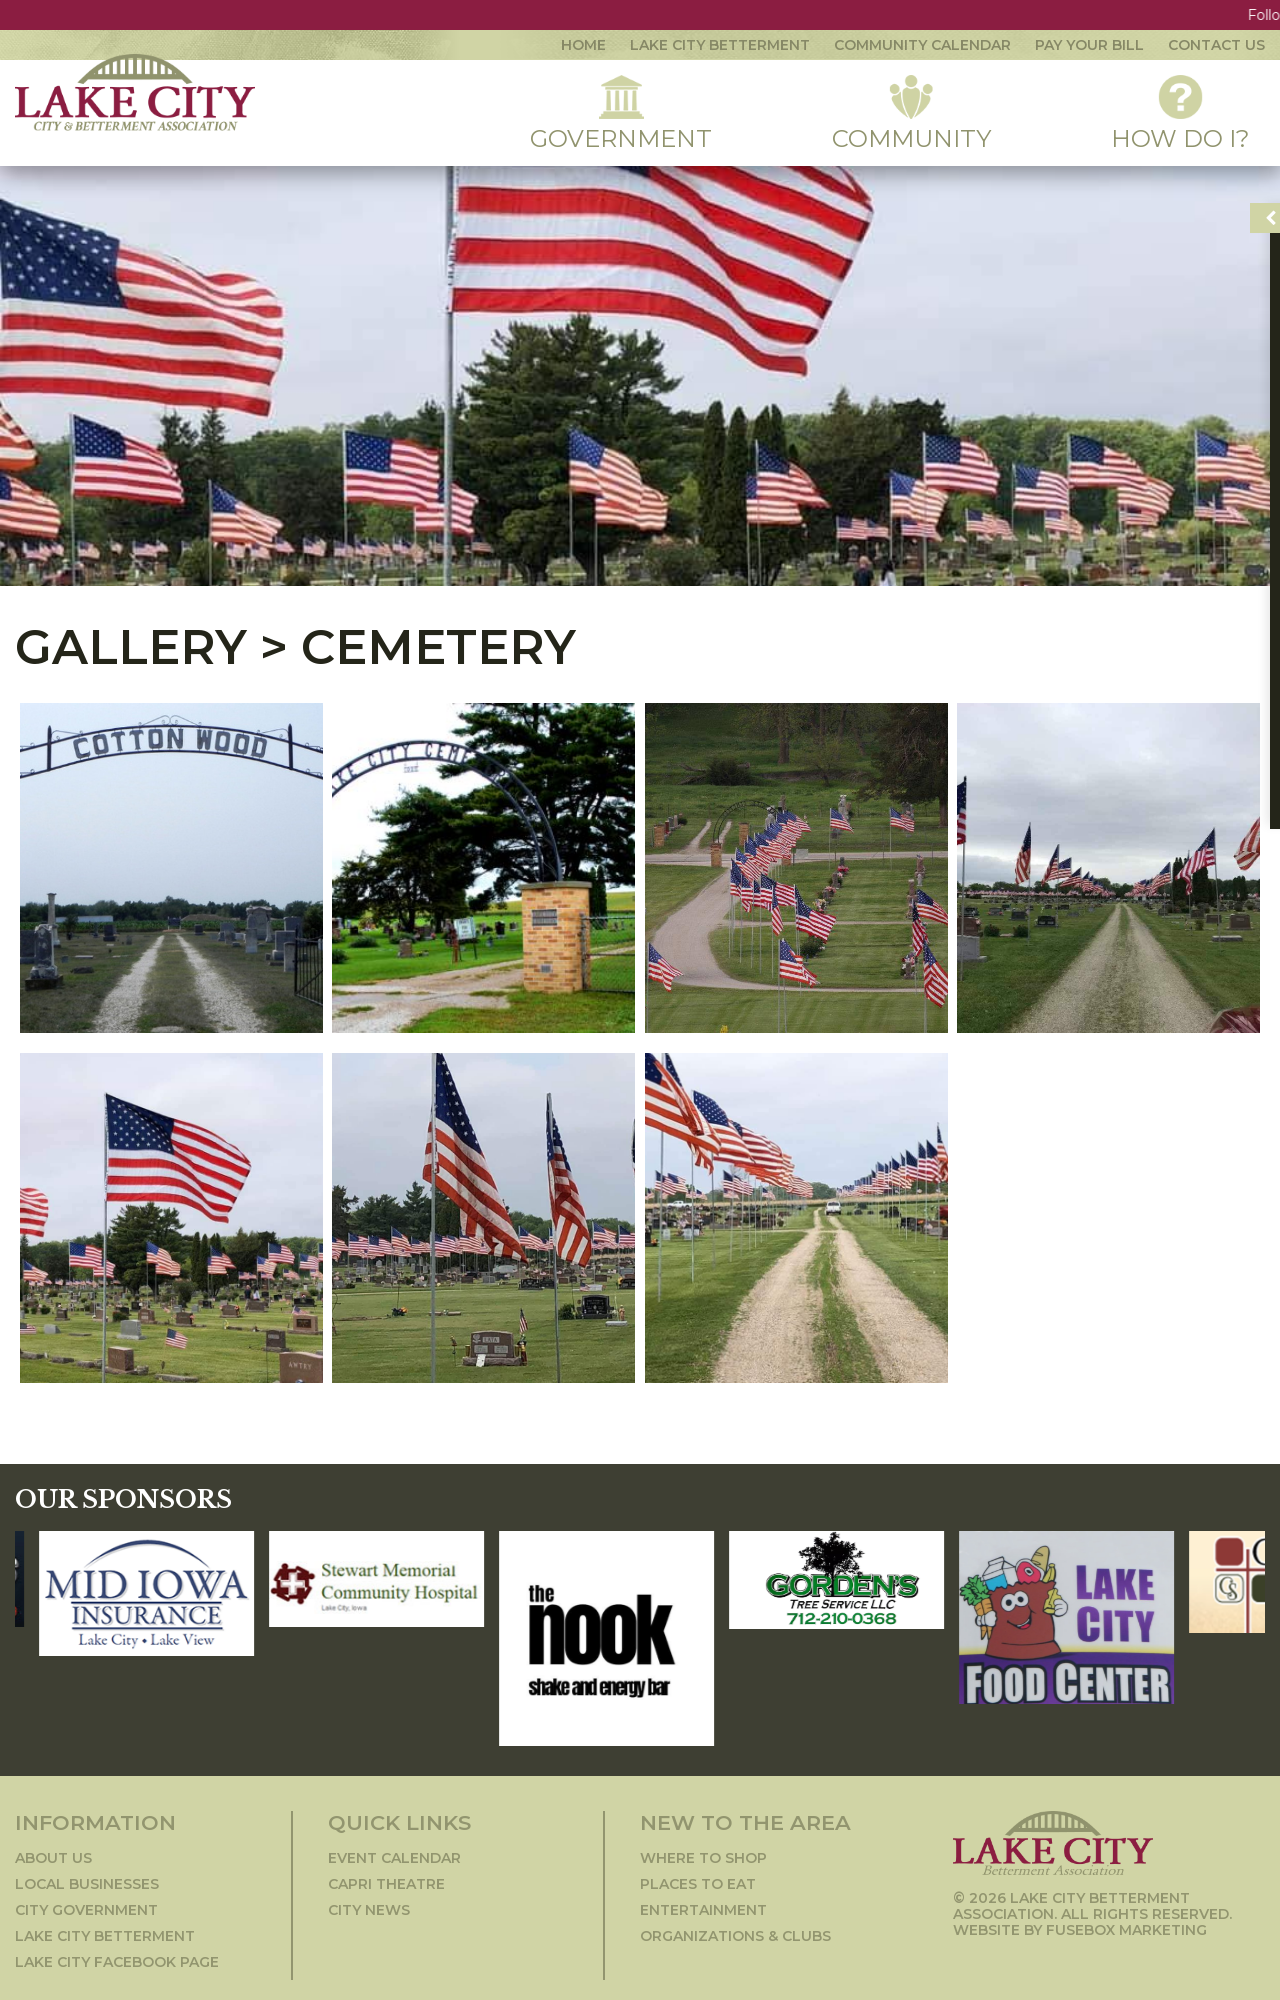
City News (369, 1910)
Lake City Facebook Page (117, 1962)
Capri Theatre (386, 1884)
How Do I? (1180, 114)
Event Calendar (394, 1858)
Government (621, 114)
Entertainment (703, 1910)
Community (911, 114)
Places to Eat (698, 1884)
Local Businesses (87, 1884)
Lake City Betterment (720, 45)
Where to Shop (703, 1858)
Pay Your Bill (1089, 45)
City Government (86, 1910)
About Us (53, 1858)
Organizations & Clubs (735, 1936)
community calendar (922, 45)
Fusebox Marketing (1126, 1930)
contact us (1216, 45)
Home (583, 45)
